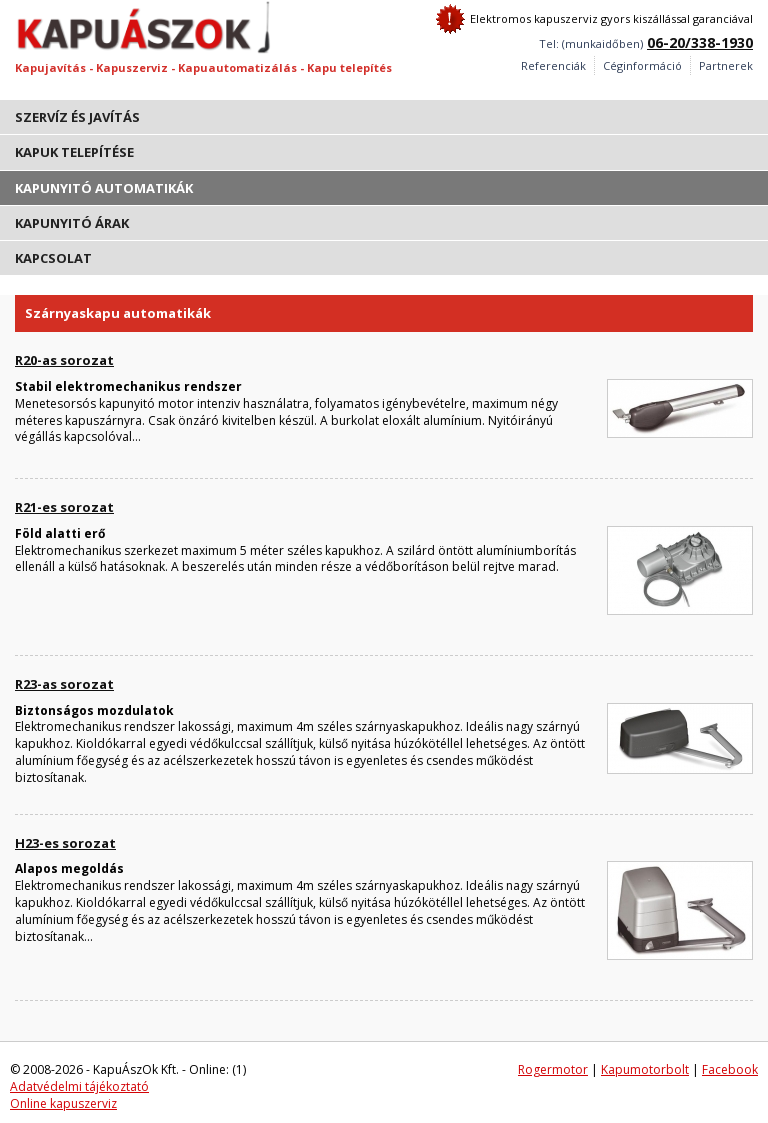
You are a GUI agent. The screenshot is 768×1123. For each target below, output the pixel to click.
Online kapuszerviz (63, 1103)
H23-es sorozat (65, 843)
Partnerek (726, 65)
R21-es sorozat (64, 507)
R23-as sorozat (64, 684)
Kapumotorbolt (645, 1069)
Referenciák (553, 65)
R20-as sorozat (64, 360)
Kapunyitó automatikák (104, 188)
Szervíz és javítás (77, 117)
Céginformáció (642, 65)
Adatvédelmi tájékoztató (79, 1086)
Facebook (730, 1069)
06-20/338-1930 (700, 42)
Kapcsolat (53, 258)
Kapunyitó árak (72, 223)
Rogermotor (553, 1069)
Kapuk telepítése (74, 152)
